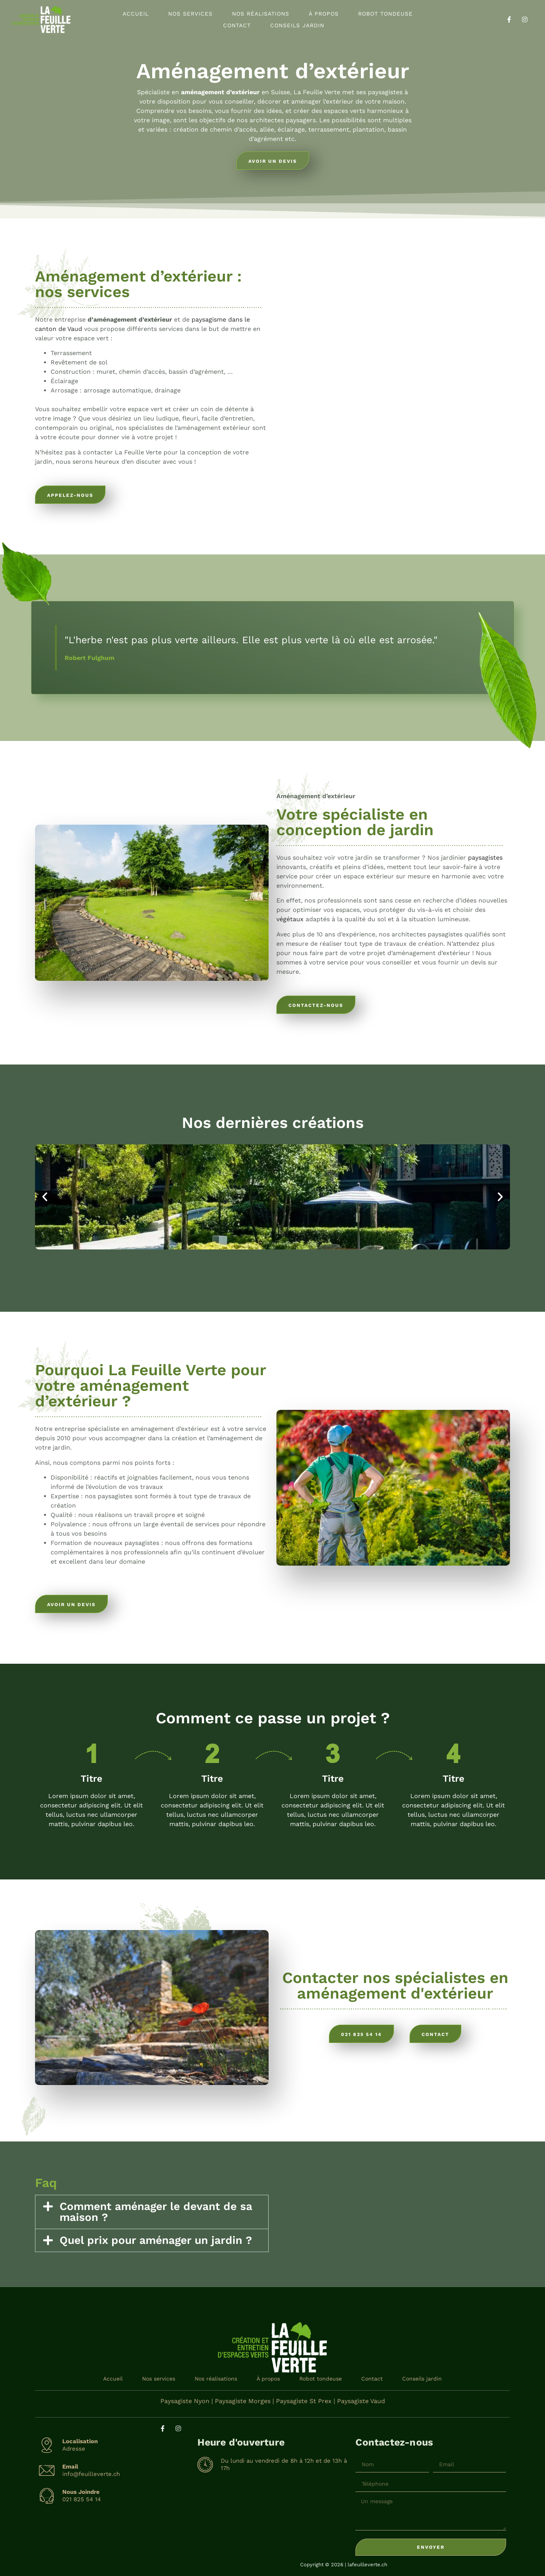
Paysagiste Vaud (361, 2401)
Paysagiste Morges (243, 2401)
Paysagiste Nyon (184, 2401)
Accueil (136, 14)
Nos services (190, 14)
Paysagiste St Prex (304, 2401)
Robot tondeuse (385, 14)
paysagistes (485, 857)
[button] (45, 1197)
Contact (237, 25)
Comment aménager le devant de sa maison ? (156, 2212)
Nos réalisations (260, 14)
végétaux (290, 919)
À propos (324, 14)
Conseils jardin (297, 25)
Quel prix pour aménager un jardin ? (156, 2240)
